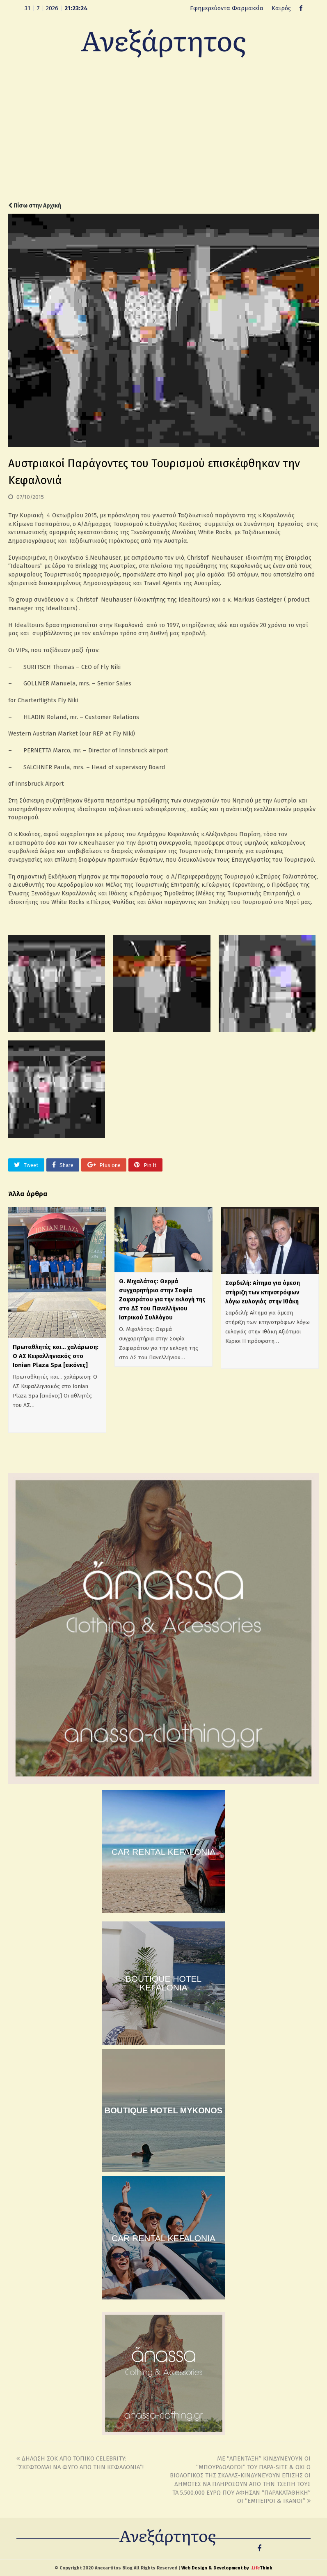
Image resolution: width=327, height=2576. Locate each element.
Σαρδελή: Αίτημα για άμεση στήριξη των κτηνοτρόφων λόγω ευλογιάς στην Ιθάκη (262, 1292)
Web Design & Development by (226, 2568)
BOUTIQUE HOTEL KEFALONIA (164, 1983)
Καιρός (281, 8)
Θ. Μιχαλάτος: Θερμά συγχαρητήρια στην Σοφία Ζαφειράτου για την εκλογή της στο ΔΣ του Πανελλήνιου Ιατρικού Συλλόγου (162, 1299)
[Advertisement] (163, 136)
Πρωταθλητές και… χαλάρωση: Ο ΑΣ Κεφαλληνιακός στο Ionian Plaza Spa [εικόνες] (55, 1356)
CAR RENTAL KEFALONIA (163, 1851)
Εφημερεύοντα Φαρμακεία (226, 8)
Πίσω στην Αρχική (34, 205)
